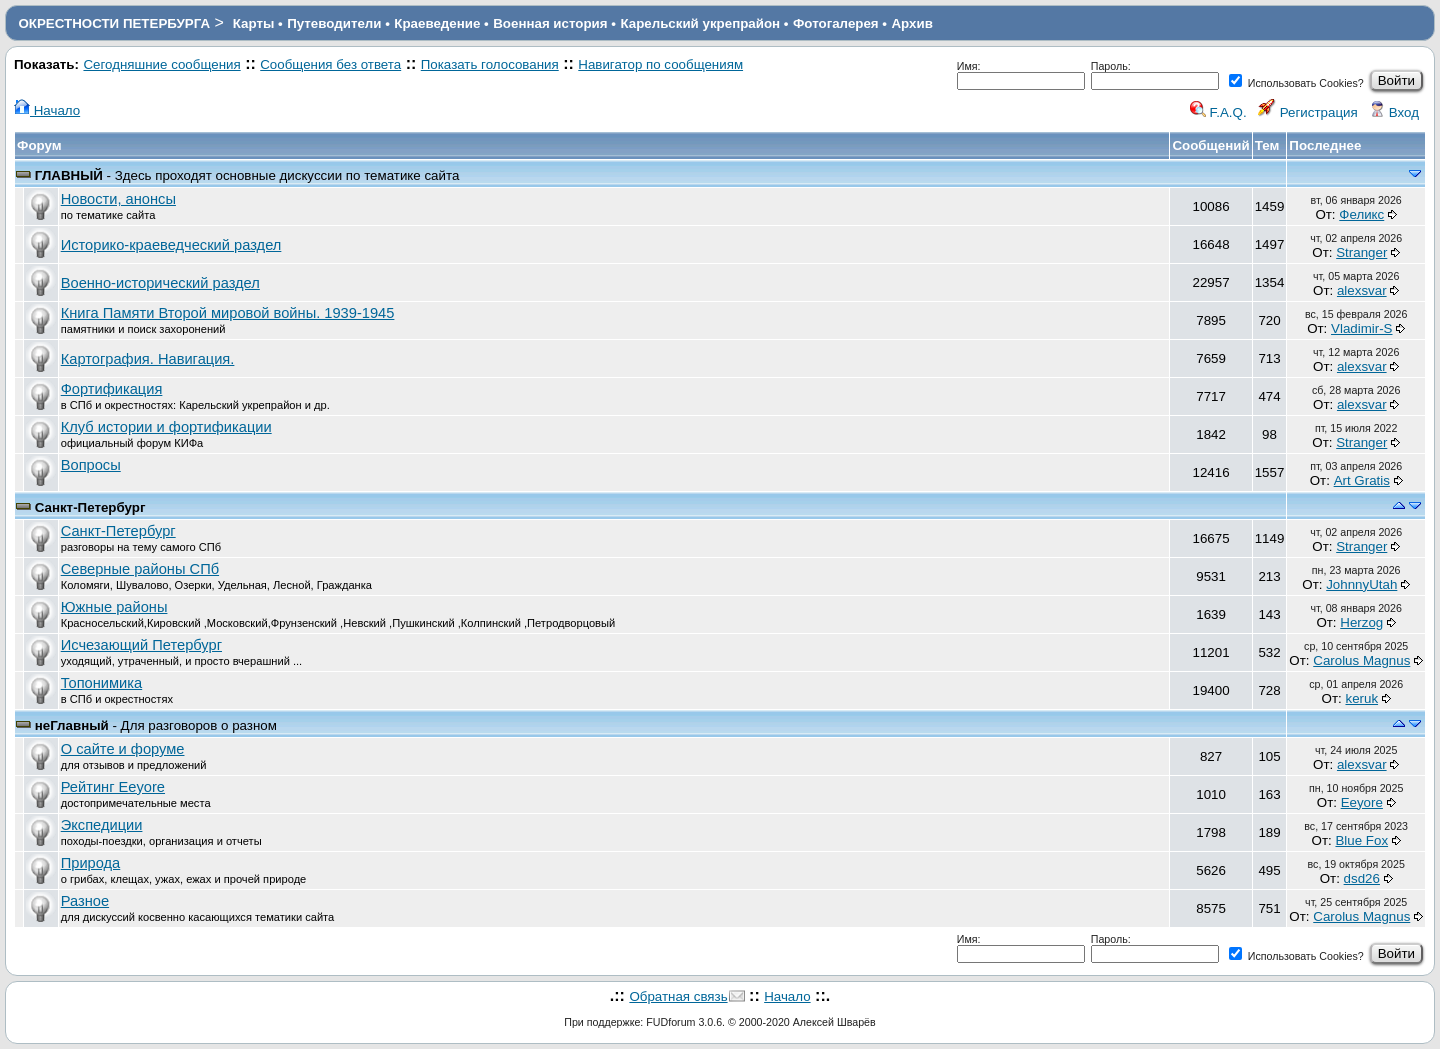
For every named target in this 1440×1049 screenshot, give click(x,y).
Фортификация (112, 389)
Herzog (1361, 622)
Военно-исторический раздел (160, 283)
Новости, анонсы (118, 199)
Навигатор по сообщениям (660, 64)
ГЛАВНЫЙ (69, 175)
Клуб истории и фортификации (166, 427)
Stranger (1361, 252)
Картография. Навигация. (148, 359)
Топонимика (101, 683)
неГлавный (72, 725)
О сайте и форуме (123, 749)
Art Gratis (1362, 480)
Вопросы (91, 465)
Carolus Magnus (1361, 660)
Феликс (1361, 214)
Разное (85, 901)
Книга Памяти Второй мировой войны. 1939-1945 (228, 313)
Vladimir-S (1361, 328)
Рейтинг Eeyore (113, 787)
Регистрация (1308, 112)
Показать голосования (490, 64)
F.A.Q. (1218, 112)
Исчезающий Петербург (141, 645)
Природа (91, 863)
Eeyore (1362, 802)
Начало (47, 110)
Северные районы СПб (140, 569)
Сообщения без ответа (330, 64)
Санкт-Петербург (90, 507)
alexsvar (1362, 290)
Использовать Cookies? (1296, 83)
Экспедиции (102, 825)
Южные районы (114, 607)
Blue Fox (1361, 840)
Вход (1394, 112)
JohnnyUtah (1361, 584)
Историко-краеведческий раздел (171, 245)
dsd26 (1362, 878)
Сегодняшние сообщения (161, 64)
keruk (1361, 698)
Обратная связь (678, 996)
